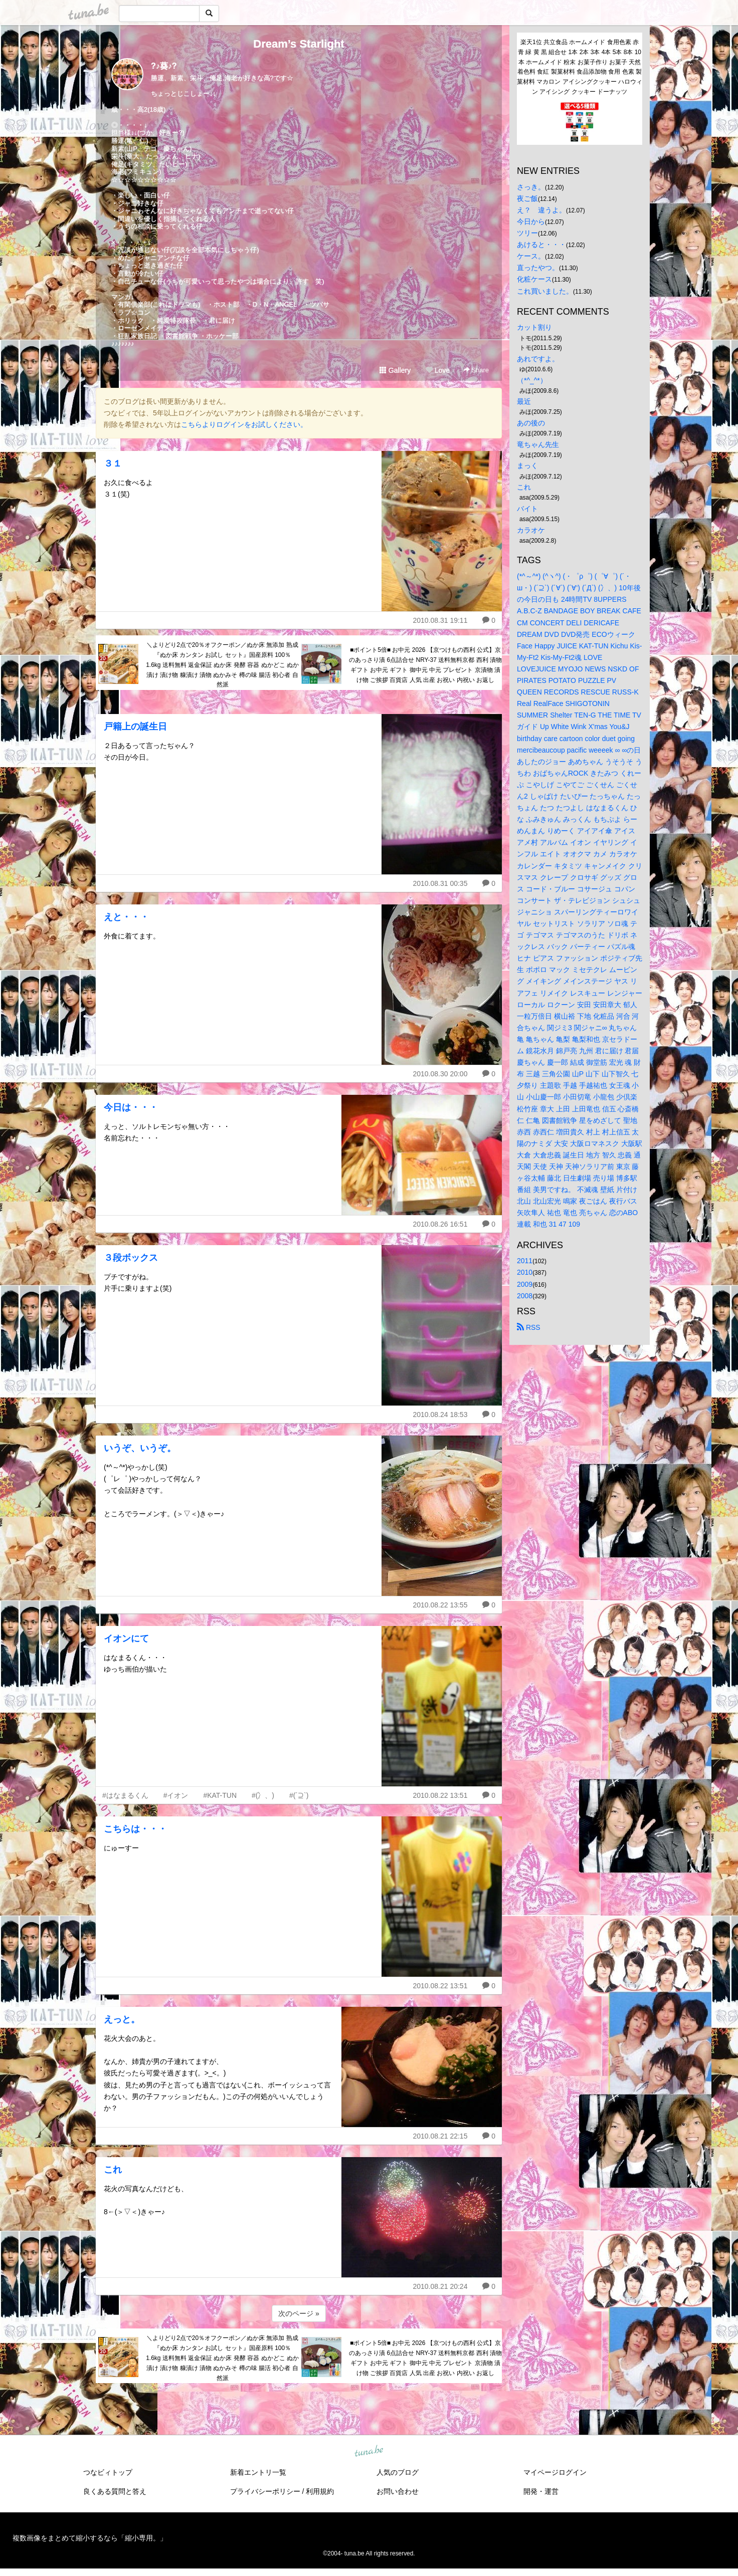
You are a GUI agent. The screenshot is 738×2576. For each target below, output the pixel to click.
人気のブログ (398, 2472)
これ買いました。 (545, 291)
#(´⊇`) (298, 1795)
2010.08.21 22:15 (440, 2136)
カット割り (534, 327)
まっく (527, 465)
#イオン (176, 1795)
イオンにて (126, 1638)
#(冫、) (263, 1795)
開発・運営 (541, 2491)
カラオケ (531, 530)
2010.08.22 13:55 (440, 1605)
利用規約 (320, 2491)
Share (476, 370)
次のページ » (298, 2313)
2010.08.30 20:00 (440, 1074)
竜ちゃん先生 (538, 444)
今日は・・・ (131, 1107)
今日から (531, 221)
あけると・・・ (541, 245)
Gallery (395, 370)
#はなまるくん (125, 1795)
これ (113, 2170)
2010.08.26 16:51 (440, 1224)
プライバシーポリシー (265, 2491)
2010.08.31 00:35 (440, 883)
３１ (113, 463)
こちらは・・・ (135, 1829)
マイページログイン (555, 2472)
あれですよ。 (538, 359)
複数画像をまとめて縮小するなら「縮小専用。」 (90, 2538)
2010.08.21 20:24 (440, 2286)
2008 (524, 1296)
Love (438, 370)
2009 (524, 1284)
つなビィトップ (107, 2472)
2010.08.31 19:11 (440, 620)
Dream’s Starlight (298, 44)
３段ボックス (131, 1258)
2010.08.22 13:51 (440, 1795)
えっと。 (122, 2019)
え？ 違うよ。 (541, 210)
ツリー (527, 233)
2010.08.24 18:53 (440, 1415)
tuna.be (368, 2452)
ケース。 (531, 256)
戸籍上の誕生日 (135, 727)
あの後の (531, 423)
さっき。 (531, 187)
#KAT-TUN (220, 1795)
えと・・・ (126, 917)
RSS (528, 1327)
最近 (524, 401)
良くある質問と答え (114, 2491)
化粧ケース (534, 279)
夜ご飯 (527, 198)
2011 (524, 1261)
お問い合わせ (398, 2491)
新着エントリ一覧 (258, 2472)
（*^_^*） (532, 380)
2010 (524, 1272)
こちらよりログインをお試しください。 (244, 424)
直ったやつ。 (538, 268)
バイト (527, 509)
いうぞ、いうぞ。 (140, 1448)
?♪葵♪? (164, 66)
